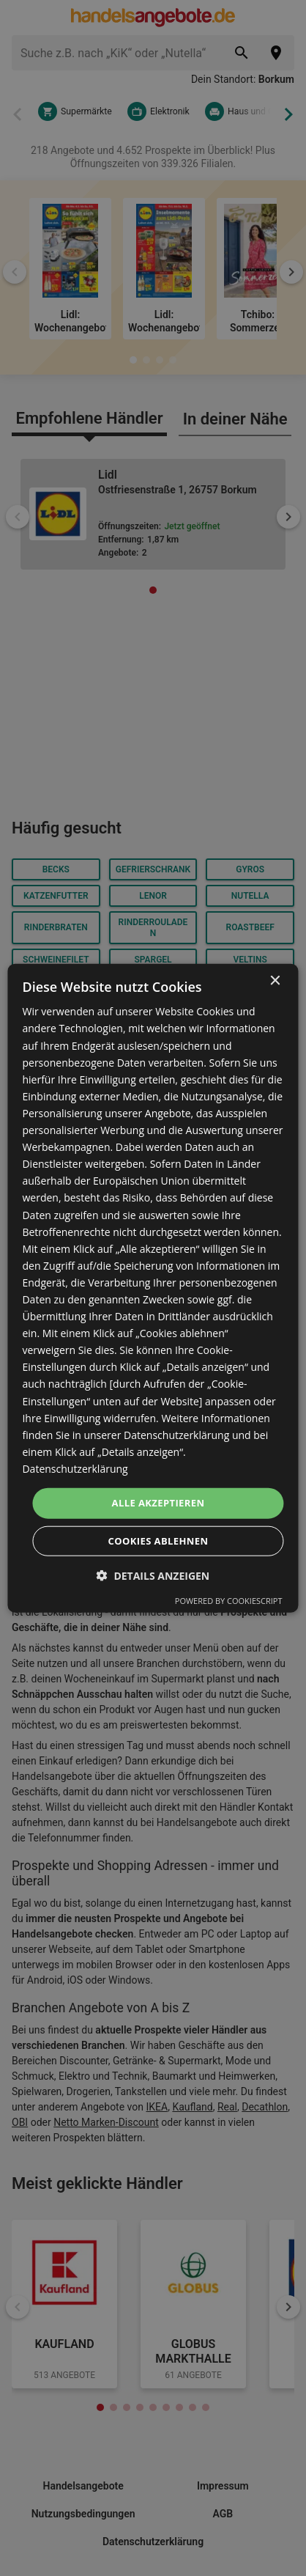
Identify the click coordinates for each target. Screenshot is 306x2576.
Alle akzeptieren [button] (158, 1502)
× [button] (274, 981)
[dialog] (152, 1288)
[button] (153, 1575)
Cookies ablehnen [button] (158, 1540)
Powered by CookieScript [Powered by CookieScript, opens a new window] (229, 1599)
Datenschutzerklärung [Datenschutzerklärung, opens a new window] (74, 1469)
